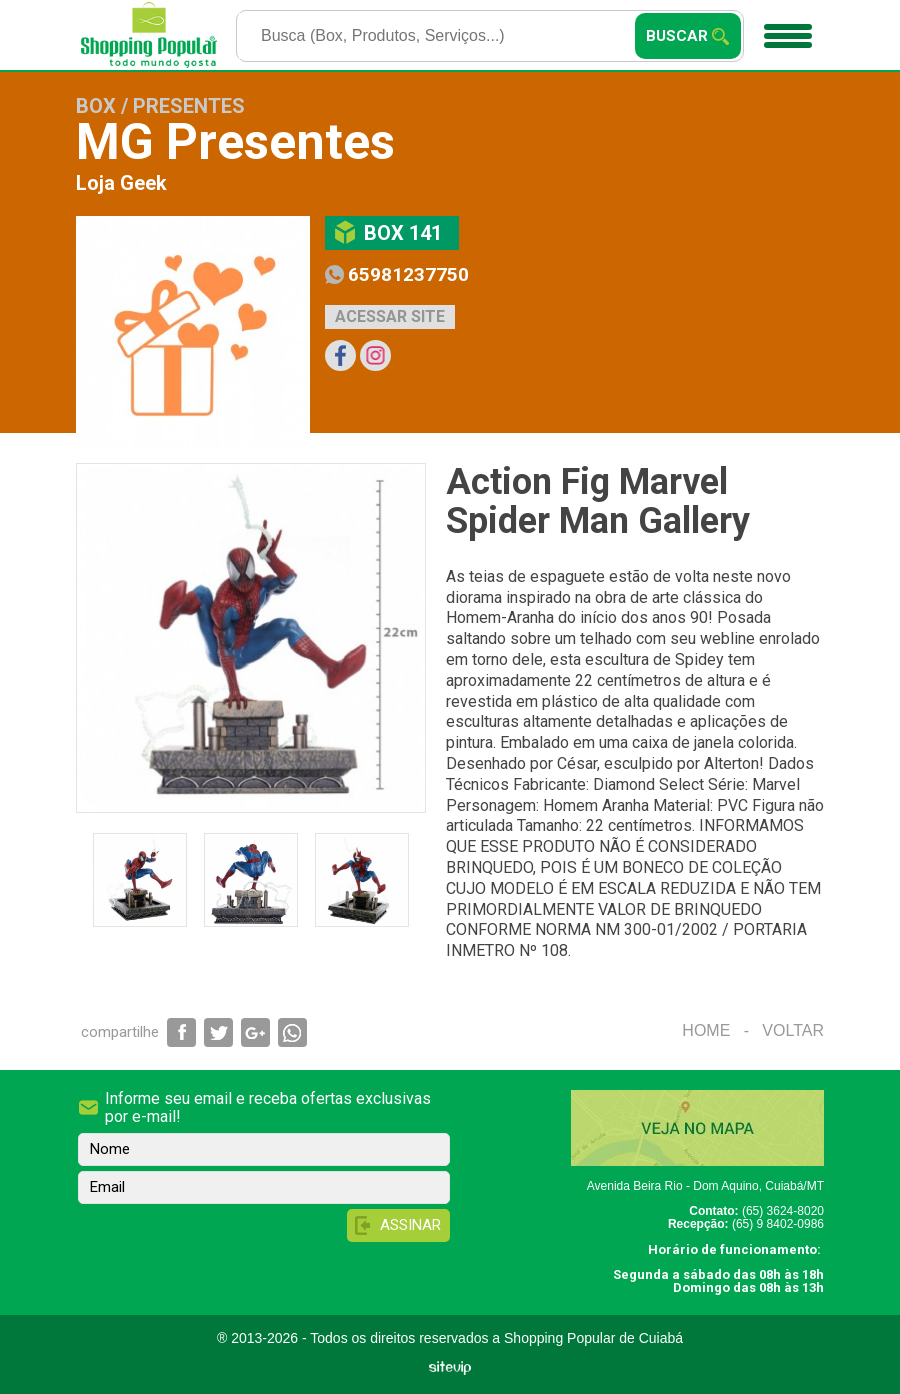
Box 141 (403, 233)
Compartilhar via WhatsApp (292, 1032)
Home (706, 1030)
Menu (785, 29)
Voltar (793, 1030)
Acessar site (390, 316)
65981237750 (408, 274)
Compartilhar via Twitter (218, 1032)
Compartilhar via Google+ (255, 1032)
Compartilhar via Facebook (181, 1032)
